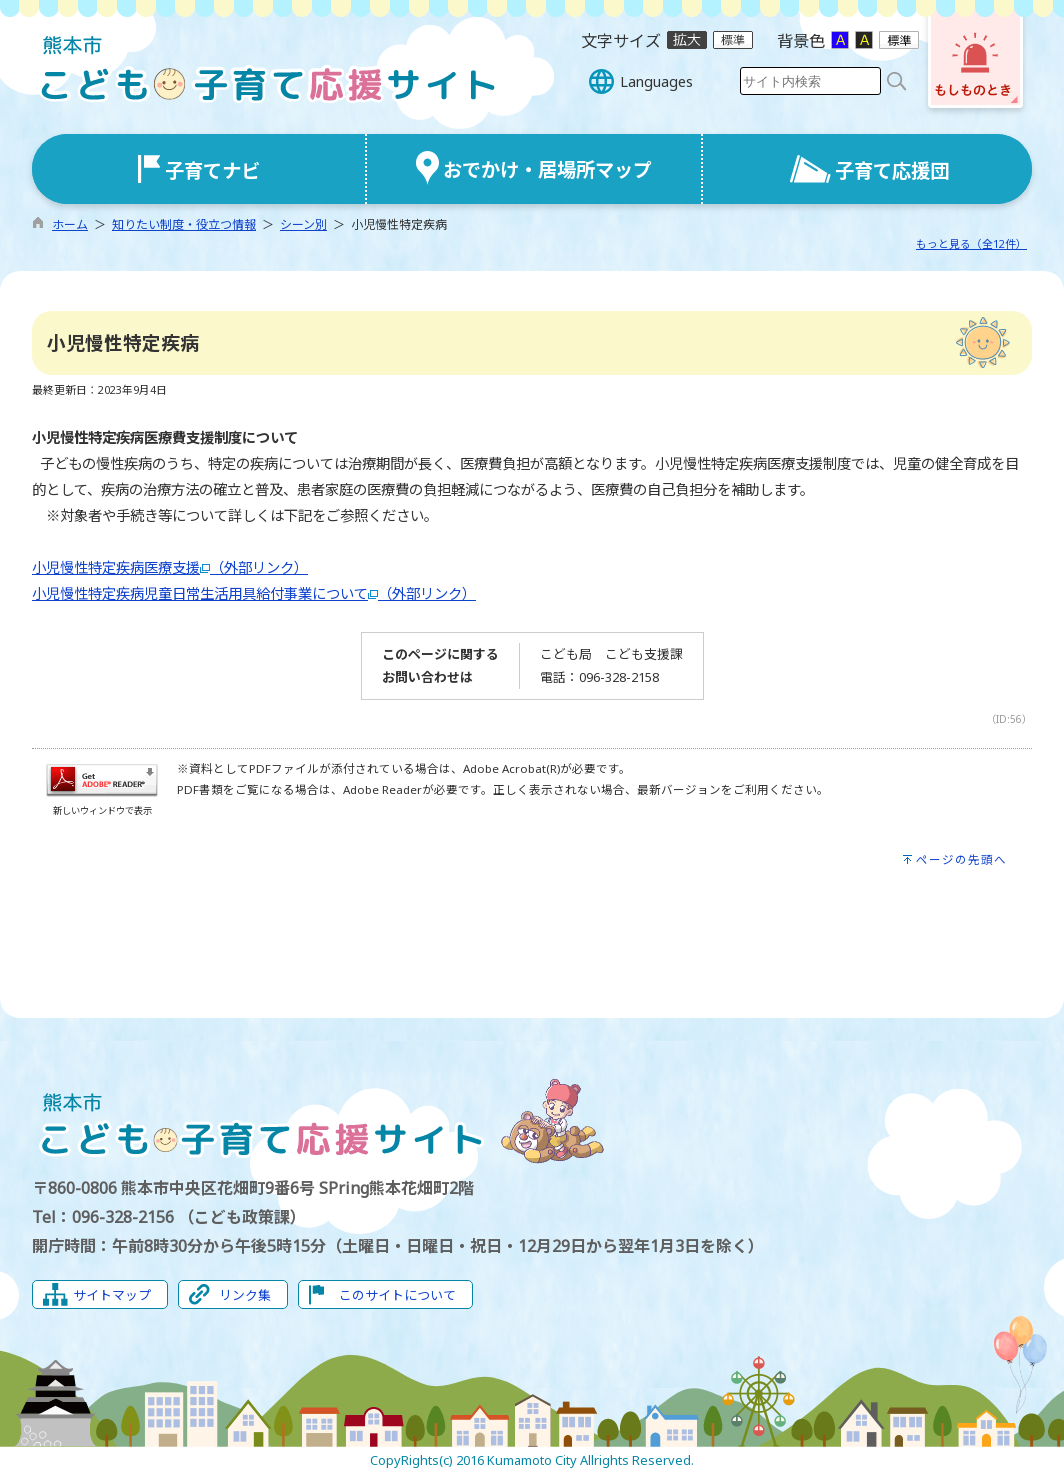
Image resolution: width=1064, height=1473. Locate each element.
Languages (656, 81)
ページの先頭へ (961, 859)
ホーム (70, 224)
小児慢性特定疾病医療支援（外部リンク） (170, 567)
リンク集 (245, 1295)
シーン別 (303, 224)
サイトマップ (112, 1295)
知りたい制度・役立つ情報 (184, 224)
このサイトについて (397, 1295)
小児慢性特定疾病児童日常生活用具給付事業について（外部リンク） (254, 593)
